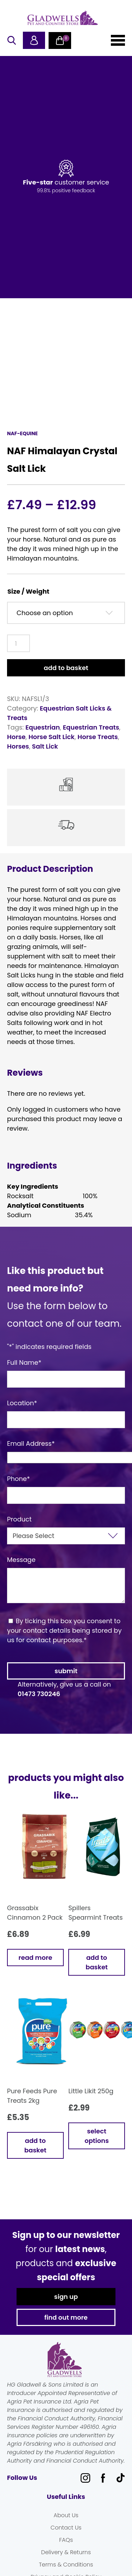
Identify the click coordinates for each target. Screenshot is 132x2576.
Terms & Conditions (66, 2565)
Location (22, 1403)
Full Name (24, 1362)
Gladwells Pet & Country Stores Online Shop (62, 17)
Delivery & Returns (66, 2552)
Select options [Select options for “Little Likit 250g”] (96, 2136)
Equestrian (42, 727)
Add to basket (66, 667)
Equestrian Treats (91, 727)
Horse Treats (97, 736)
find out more (66, 2317)
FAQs (66, 2540)
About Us (66, 2515)
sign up (66, 2296)
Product (19, 1519)
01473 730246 (39, 1693)
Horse (16, 736)
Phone (18, 1478)
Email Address (31, 1443)
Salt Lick (45, 746)
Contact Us (66, 2528)
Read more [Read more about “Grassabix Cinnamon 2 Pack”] (35, 1957)
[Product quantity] (18, 643)
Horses (18, 746)
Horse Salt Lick (52, 736)
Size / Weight (28, 591)
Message (21, 1559)
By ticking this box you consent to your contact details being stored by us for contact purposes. (64, 1630)
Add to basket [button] (97, 1962)
